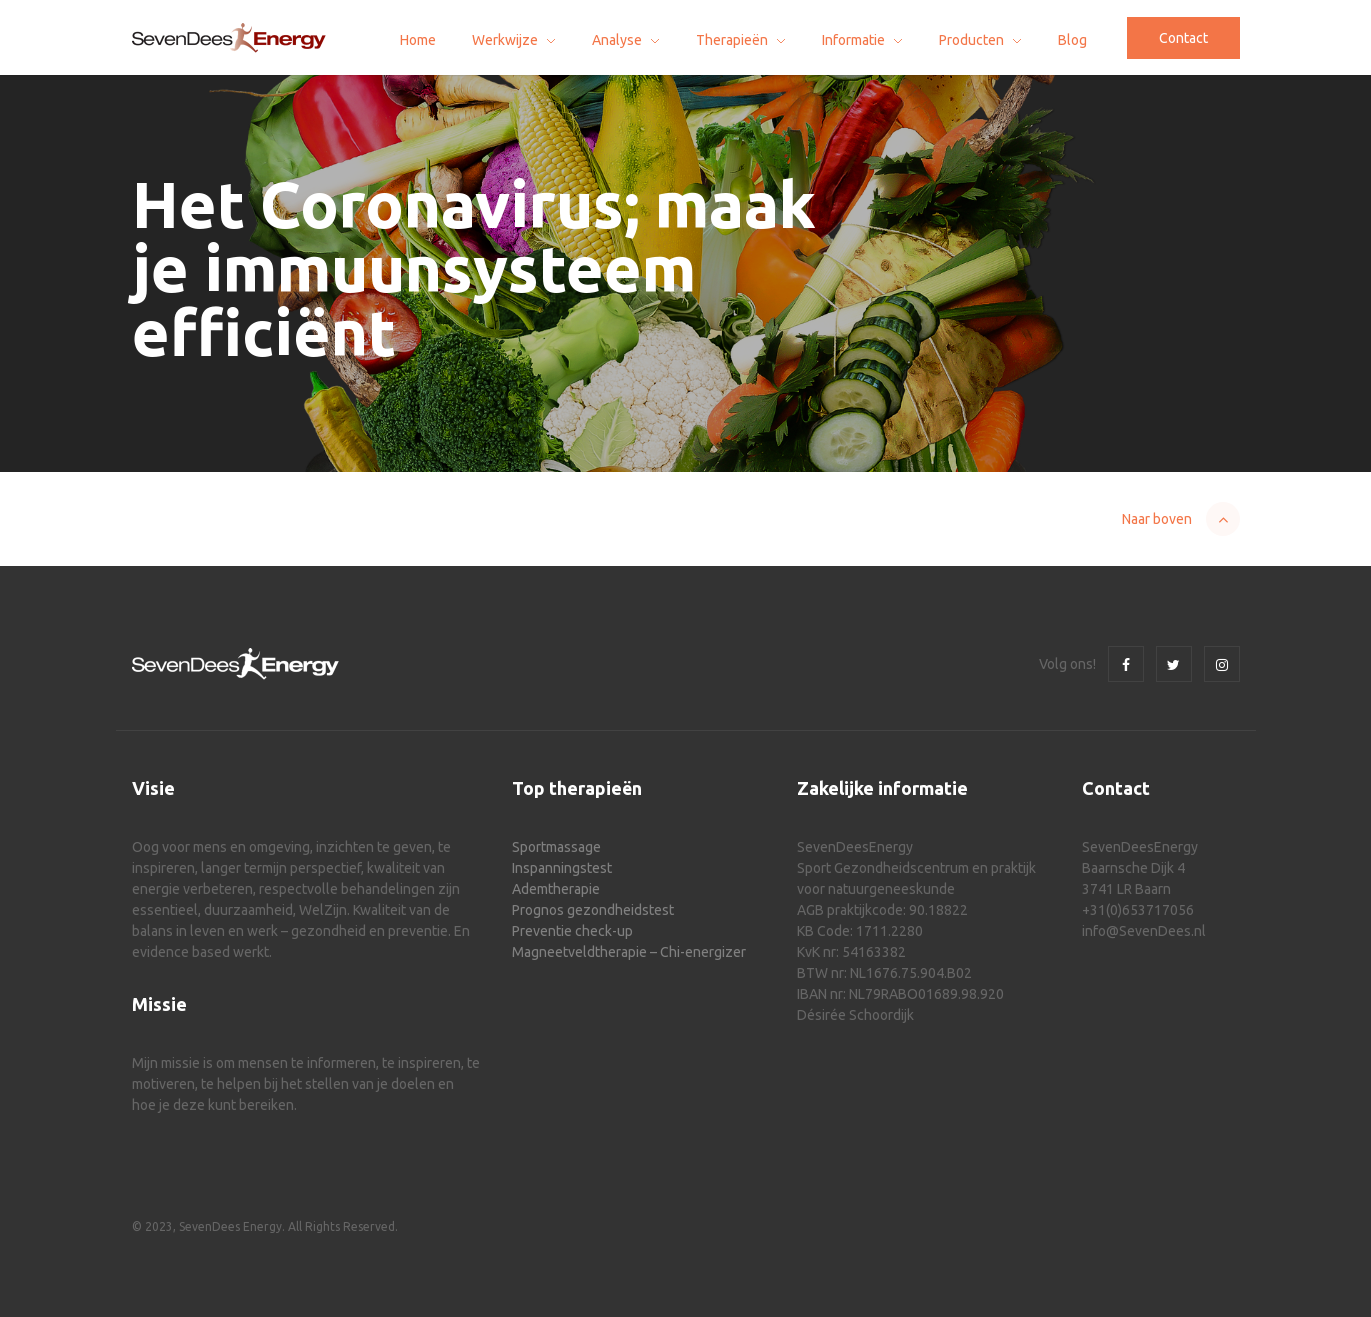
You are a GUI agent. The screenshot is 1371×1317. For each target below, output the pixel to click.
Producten (971, 40)
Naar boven (1157, 519)
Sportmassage (556, 847)
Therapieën (732, 40)
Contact (1183, 38)
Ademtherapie (556, 889)
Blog (1072, 40)
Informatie (853, 40)
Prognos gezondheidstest (593, 910)
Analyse (617, 40)
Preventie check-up (572, 931)
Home (418, 40)
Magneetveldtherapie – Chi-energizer (629, 952)
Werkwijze (505, 40)
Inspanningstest (562, 868)
